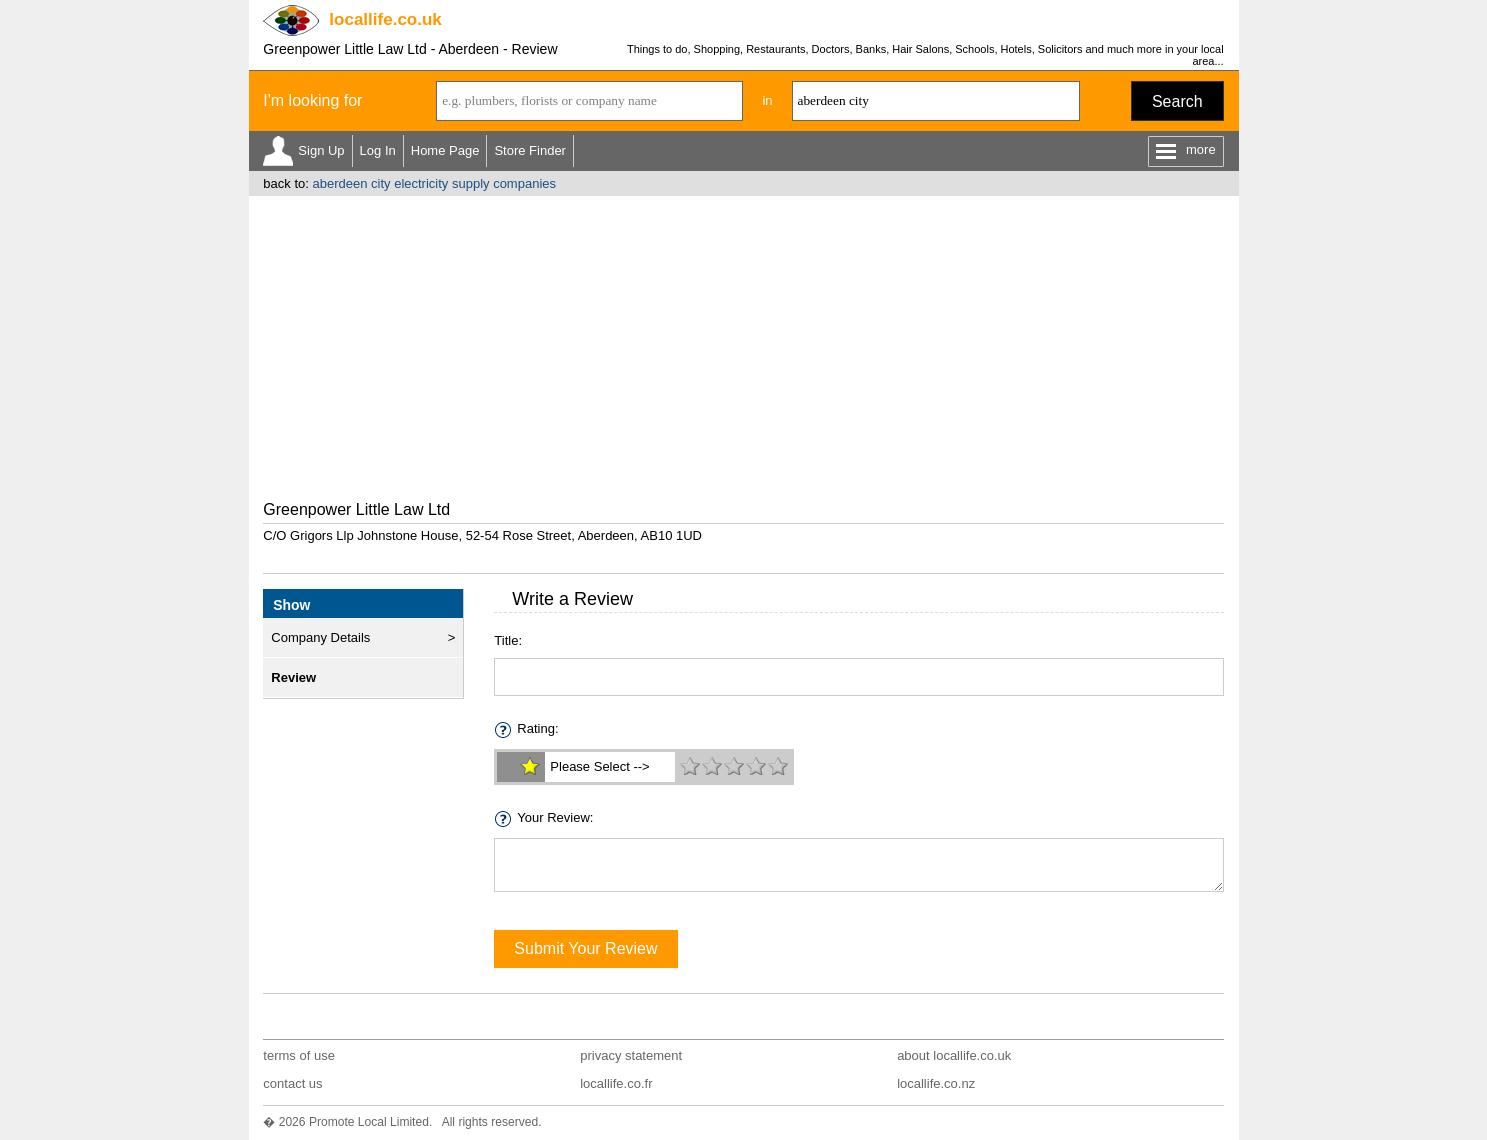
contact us (292, 1083)
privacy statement (631, 1055)
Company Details (320, 637)
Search (1177, 101)
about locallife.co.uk (954, 1055)
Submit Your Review (585, 948)
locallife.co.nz (936, 1083)
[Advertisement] (744, 346)
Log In (378, 150)
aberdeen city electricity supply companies (434, 183)
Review (293, 677)
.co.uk (385, 19)
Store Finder (530, 150)
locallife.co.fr (616, 1083)
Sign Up (321, 150)
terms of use (299, 1055)
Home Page (445, 150)
